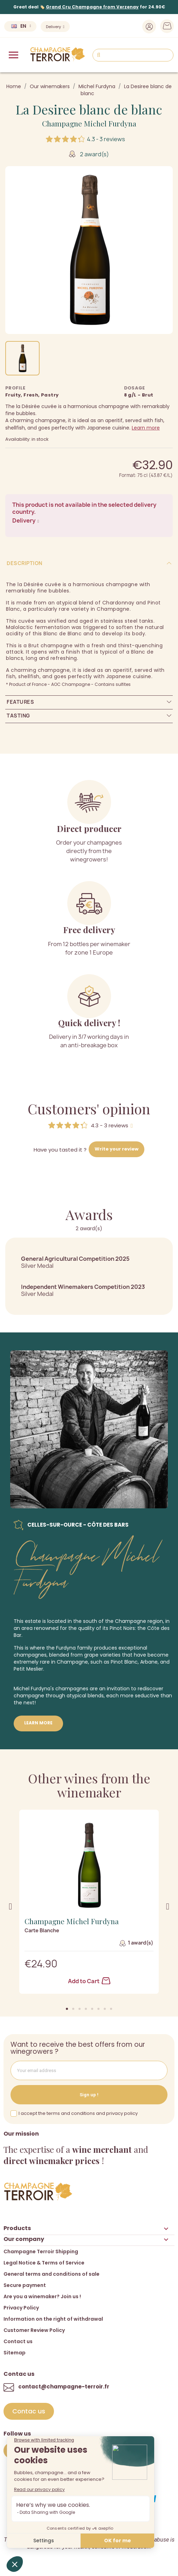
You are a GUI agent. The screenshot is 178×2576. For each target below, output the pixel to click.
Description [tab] (24, 563)
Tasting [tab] (18, 715)
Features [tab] (20, 702)
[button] (67, 2009)
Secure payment (25, 2285)
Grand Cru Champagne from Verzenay (92, 7)
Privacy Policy (21, 2307)
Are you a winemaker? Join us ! (42, 2296)
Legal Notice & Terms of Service (44, 2262)
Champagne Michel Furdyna (89, 123)
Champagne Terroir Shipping (41, 2251)
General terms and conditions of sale (52, 2273)
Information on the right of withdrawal (53, 2318)
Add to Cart (89, 1981)
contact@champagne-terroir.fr (63, 2386)
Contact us (18, 2341)
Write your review (116, 1149)
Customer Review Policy (34, 2330)
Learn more (146, 427)
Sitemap (15, 2352)
